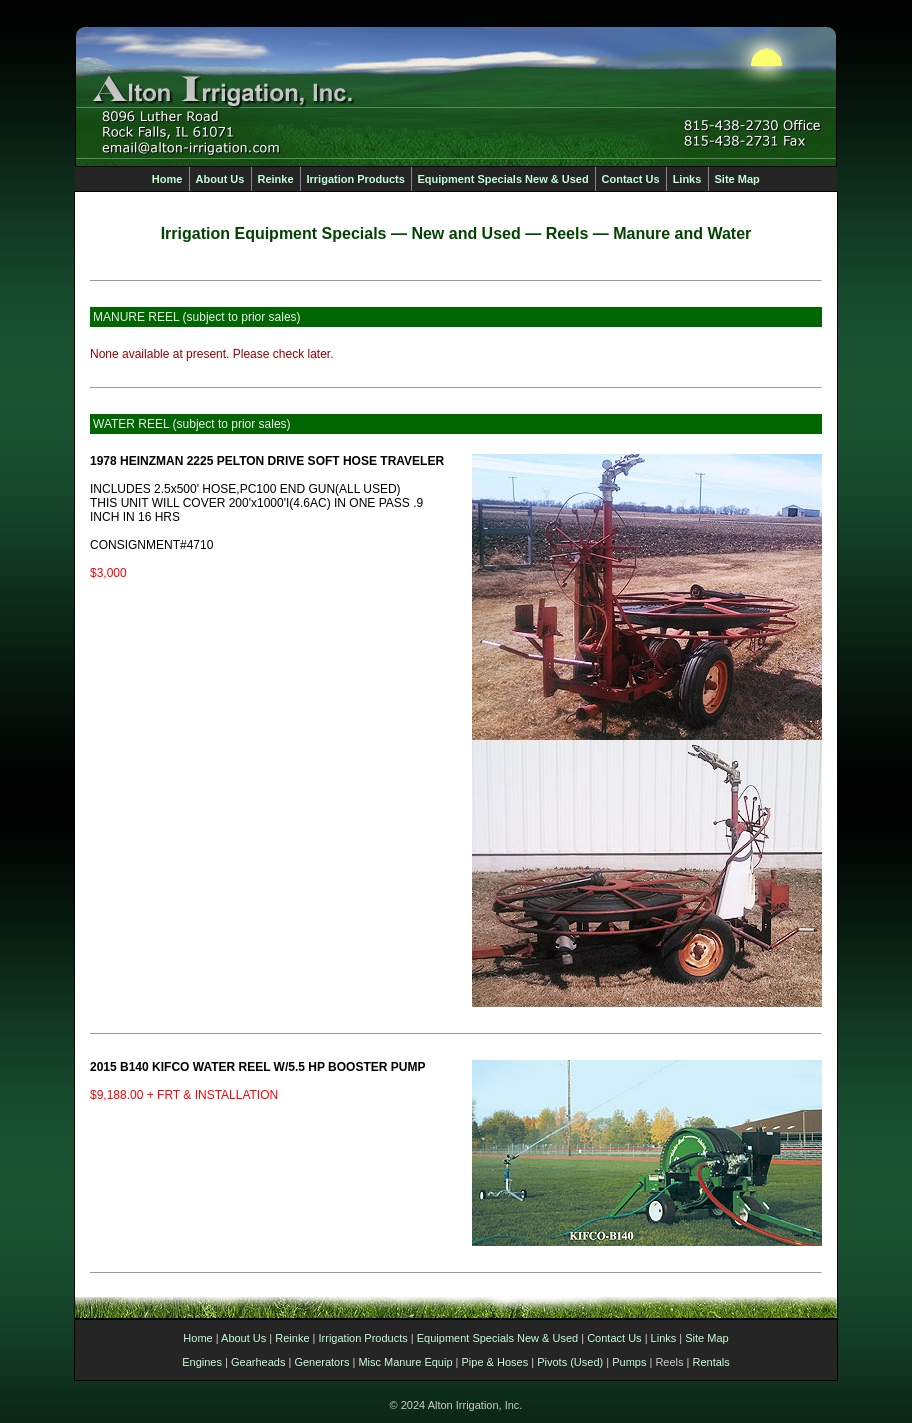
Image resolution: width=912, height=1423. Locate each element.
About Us (243, 1338)
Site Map (706, 1338)
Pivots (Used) (570, 1362)
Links (664, 1338)
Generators (321, 1362)
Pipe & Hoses (495, 1362)
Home (197, 1338)
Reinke (292, 1338)
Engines (202, 1362)
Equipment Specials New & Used (497, 1338)
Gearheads (258, 1362)
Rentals (711, 1362)
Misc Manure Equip (405, 1362)
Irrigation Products (363, 1338)
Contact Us (614, 1338)
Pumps (629, 1362)
